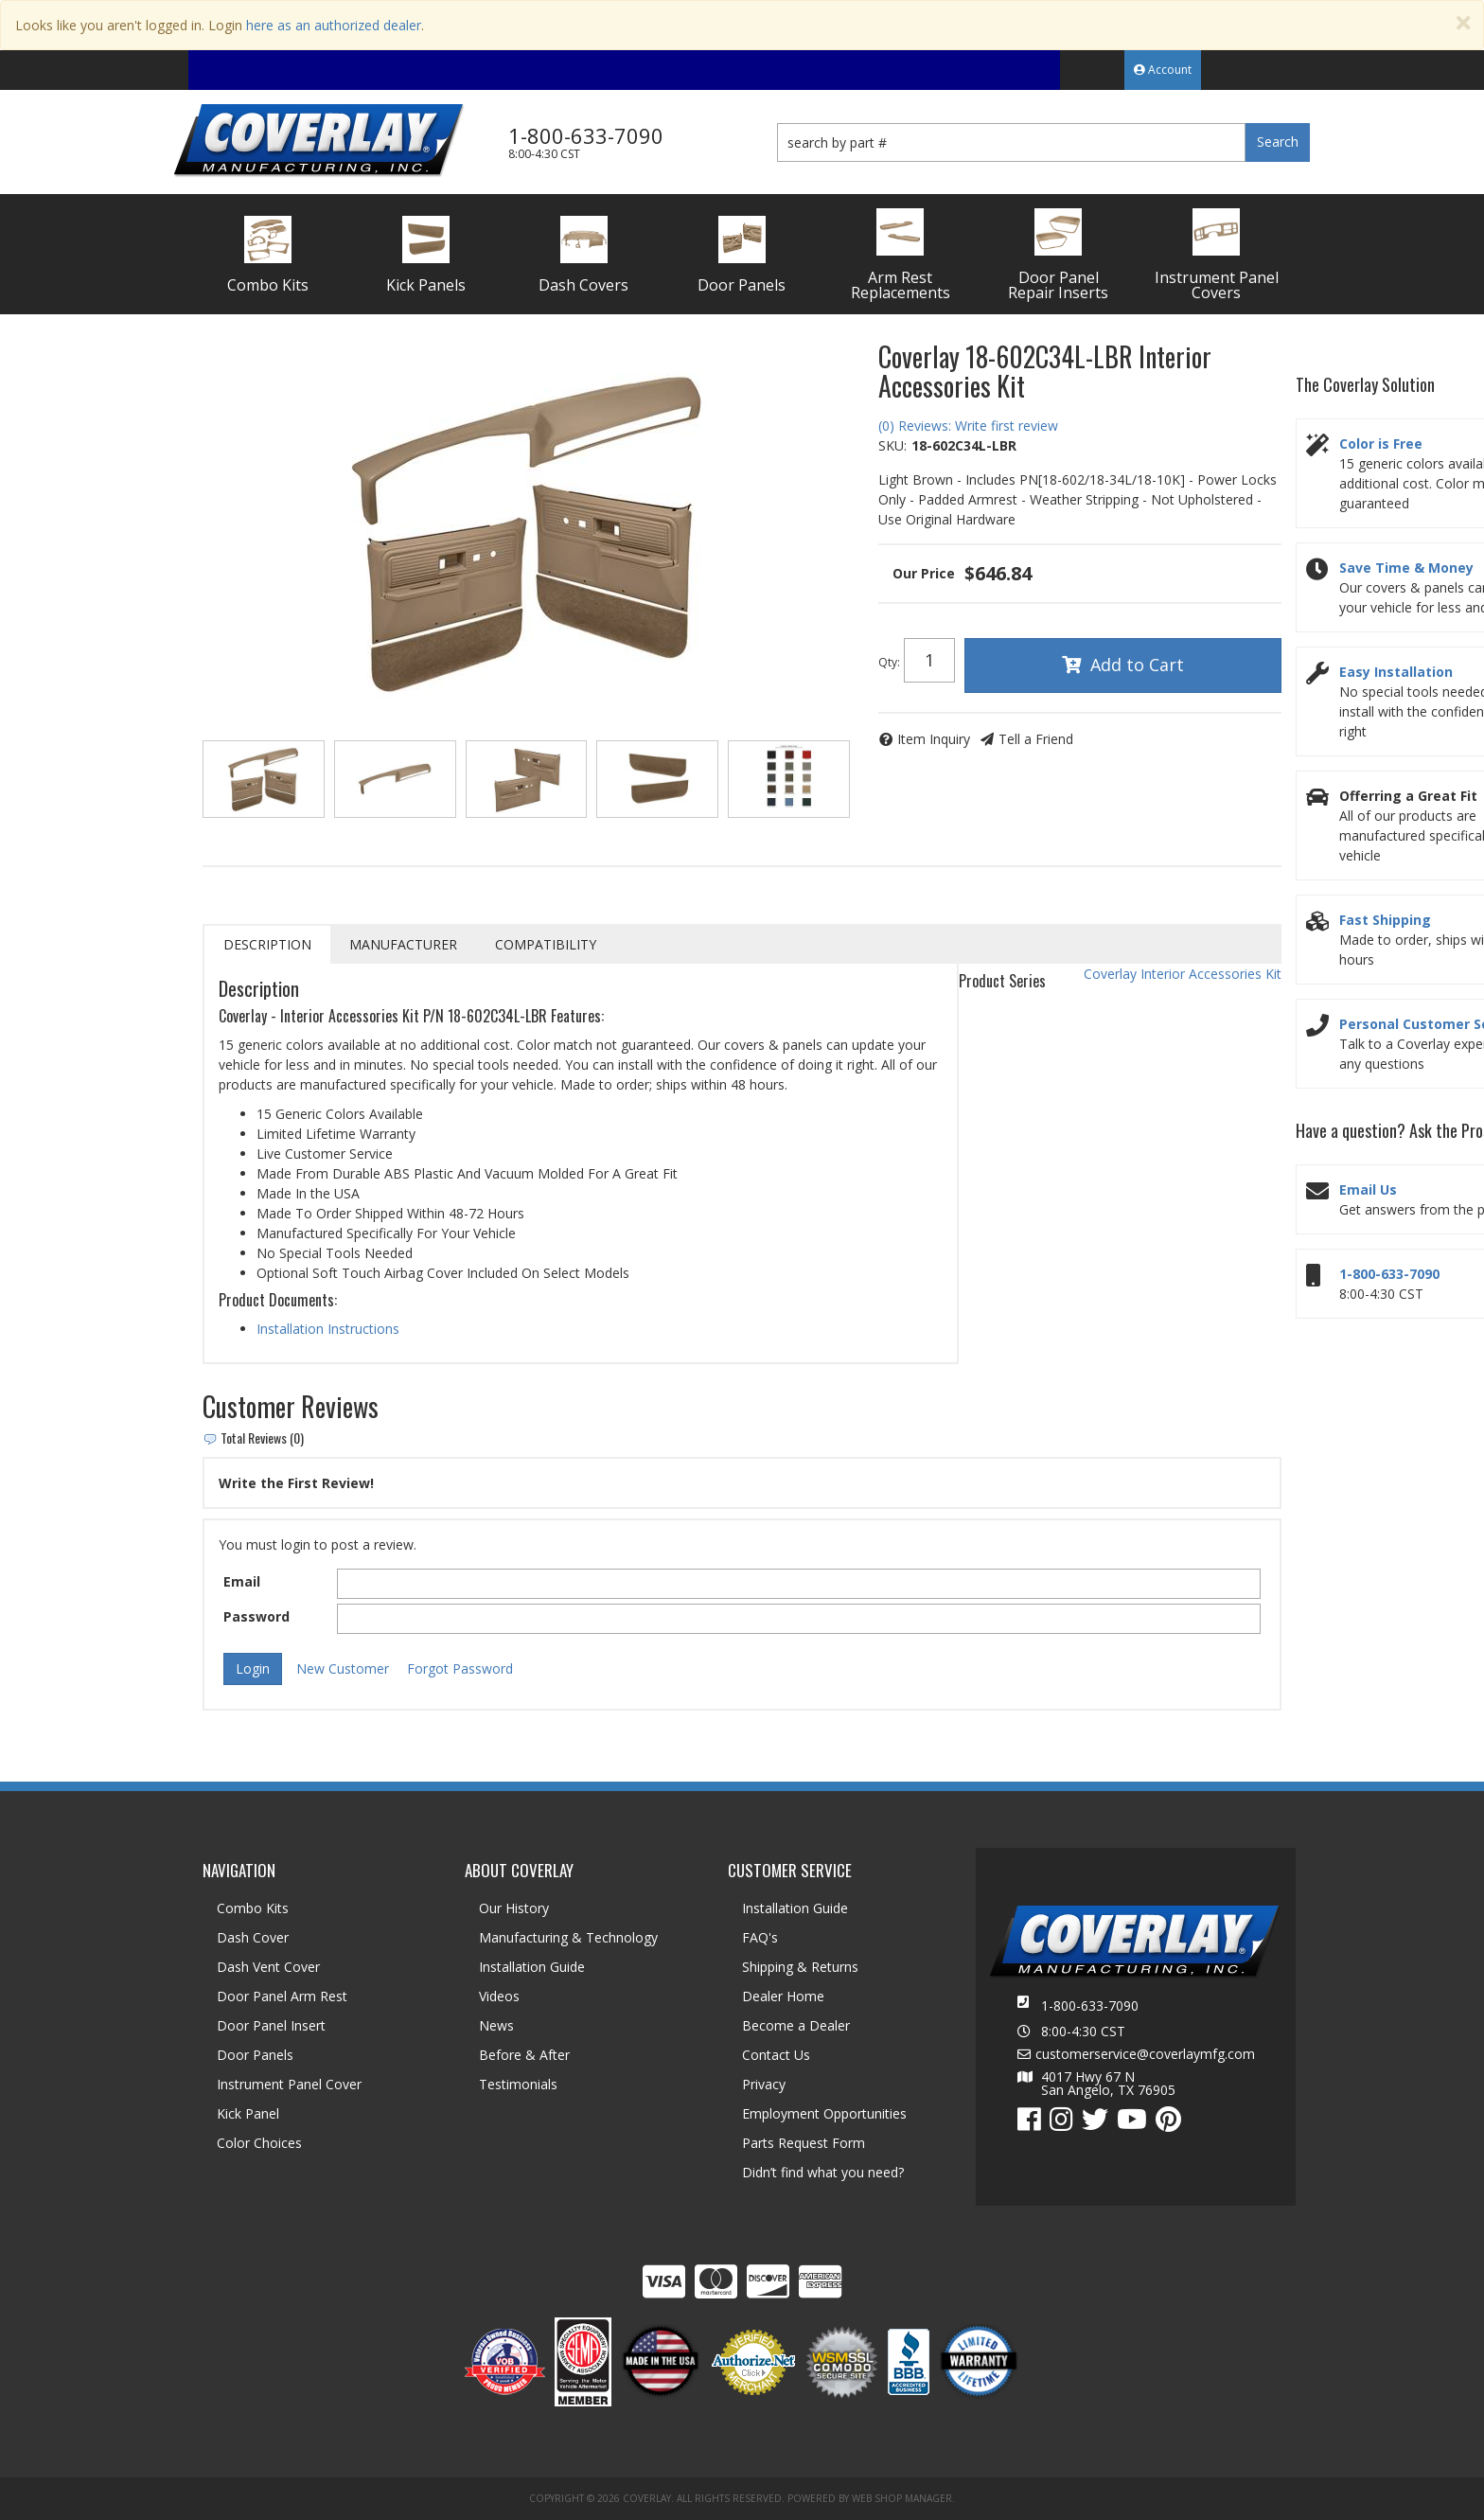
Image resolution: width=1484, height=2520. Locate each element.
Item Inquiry (933, 739)
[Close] (1463, 23)
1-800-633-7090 (1389, 1274)
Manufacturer (403, 944)
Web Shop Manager (902, 2498)
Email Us (1368, 1189)
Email (241, 1581)
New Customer (342, 1668)
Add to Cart (1137, 664)
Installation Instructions (327, 1329)
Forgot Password (460, 1668)
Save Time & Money (1406, 568)
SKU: (892, 445)
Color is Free (1380, 444)
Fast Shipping (1385, 920)
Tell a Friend (1035, 739)
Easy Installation (1396, 672)
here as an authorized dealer (333, 25)
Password (256, 1616)
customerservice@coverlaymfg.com (1145, 2054)
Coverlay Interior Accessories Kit (1182, 974)
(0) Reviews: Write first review (968, 426)
